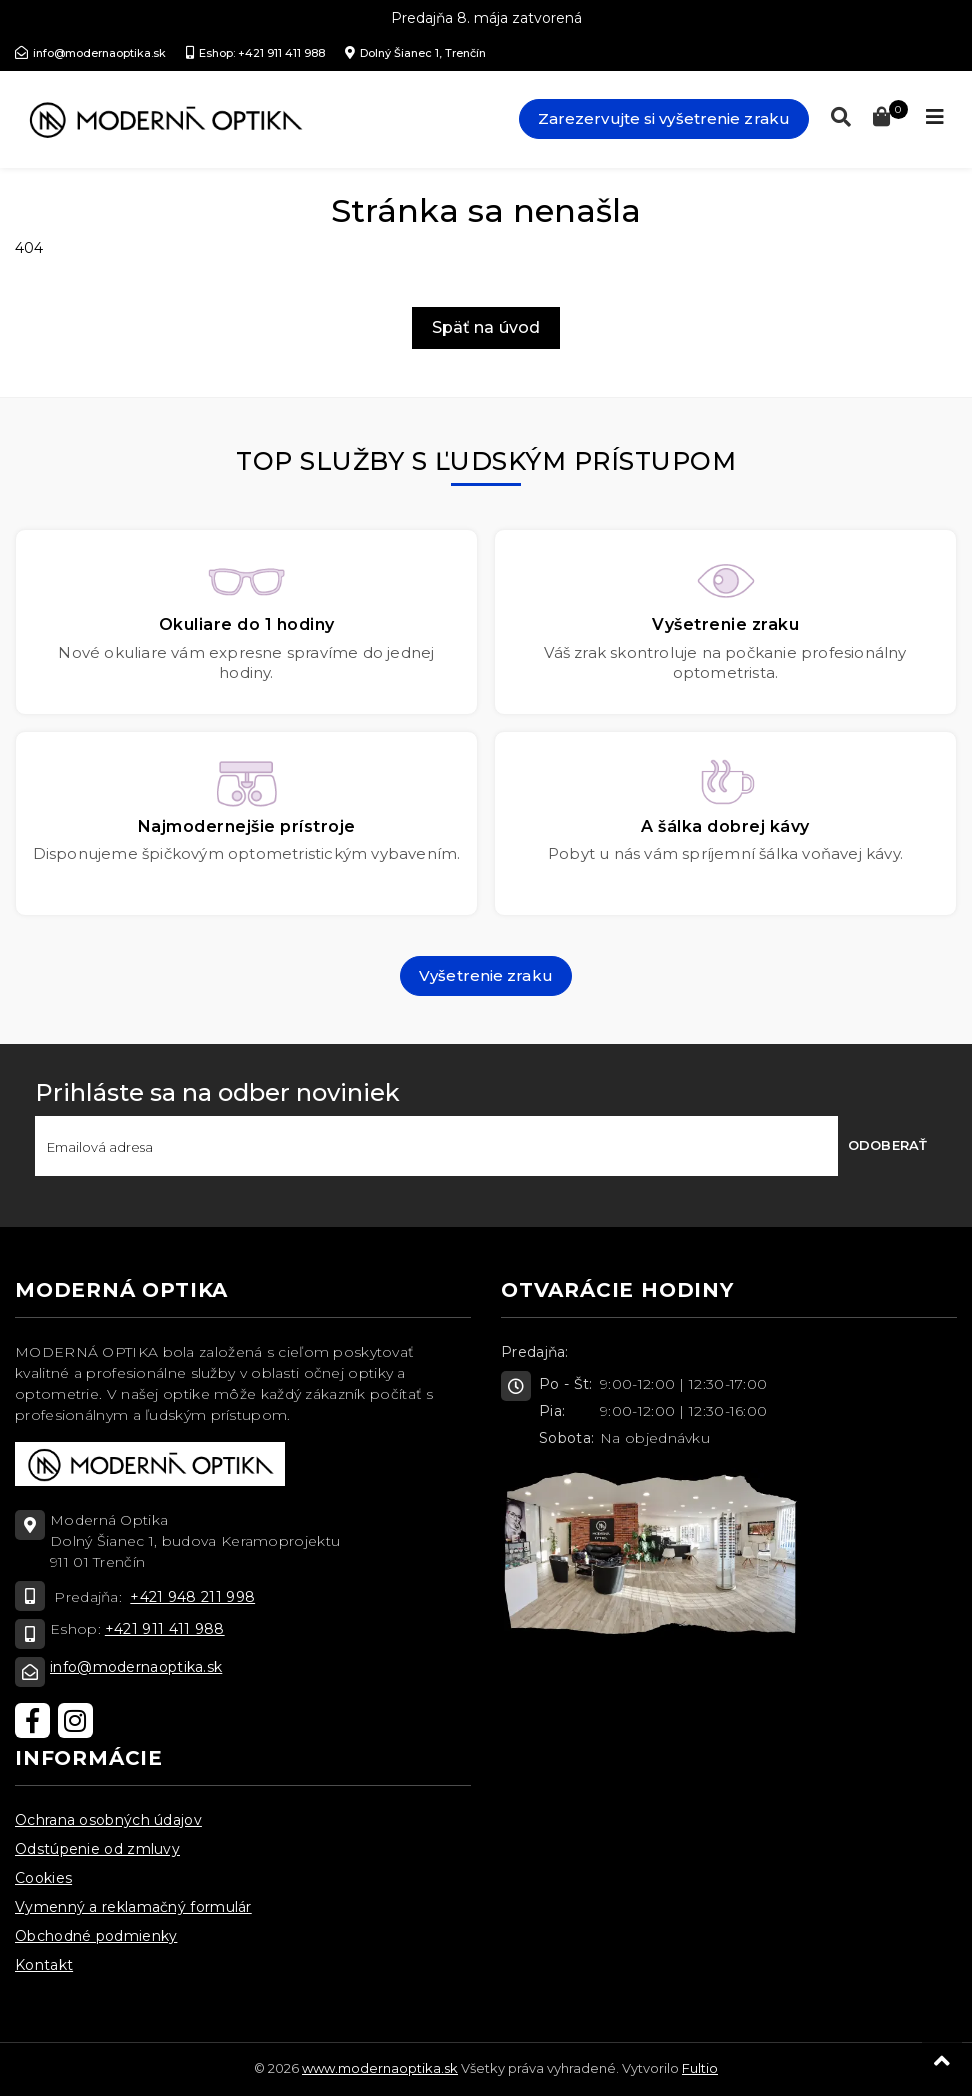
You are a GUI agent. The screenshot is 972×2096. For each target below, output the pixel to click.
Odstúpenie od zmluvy (97, 1849)
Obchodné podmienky (96, 1936)
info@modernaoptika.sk (136, 1667)
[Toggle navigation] (935, 117)
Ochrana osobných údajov (108, 1820)
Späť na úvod (486, 327)
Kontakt (44, 1965)
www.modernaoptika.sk (380, 2068)
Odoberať (887, 1145)
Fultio (700, 2068)
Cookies (43, 1878)
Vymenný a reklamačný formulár (133, 1907)
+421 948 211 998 (192, 1597)
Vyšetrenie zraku (486, 975)
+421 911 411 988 (165, 1629)
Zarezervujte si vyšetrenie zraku (664, 118)
